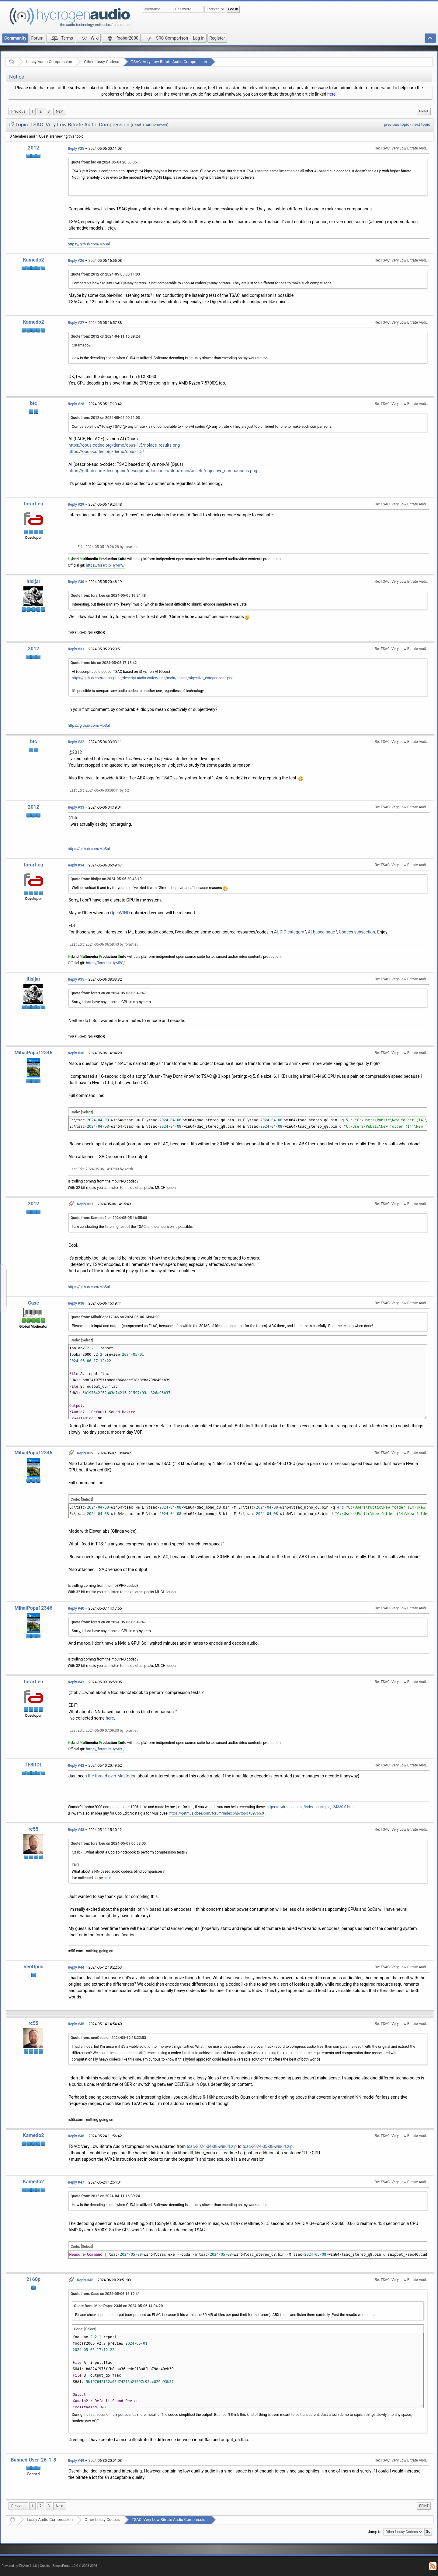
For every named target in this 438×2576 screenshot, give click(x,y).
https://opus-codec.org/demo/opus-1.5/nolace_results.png (124, 445)
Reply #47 (76, 2182)
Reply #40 (76, 1608)
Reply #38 (76, 1303)
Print (424, 111)
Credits (45, 2565)
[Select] (87, 1112)
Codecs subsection (357, 932)
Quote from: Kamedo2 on (109, 1218)
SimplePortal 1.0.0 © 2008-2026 (75, 2565)
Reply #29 (76, 504)
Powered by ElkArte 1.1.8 (19, 2565)
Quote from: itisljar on (106, 879)
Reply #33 (76, 807)
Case (33, 1303)
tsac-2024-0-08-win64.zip (268, 2146)
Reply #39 (85, 1453)
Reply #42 (76, 1765)
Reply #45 (76, 2024)
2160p (33, 2279)
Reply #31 (76, 649)
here (331, 94)
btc (33, 403)
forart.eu (33, 504)
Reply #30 (76, 582)
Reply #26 (76, 260)
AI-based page (321, 932)
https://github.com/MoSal (89, 244)
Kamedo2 (33, 260)
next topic (421, 124)
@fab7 (74, 1692)
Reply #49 (76, 2460)
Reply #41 (76, 1682)
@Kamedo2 (81, 345)
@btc (73, 817)
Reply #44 (76, 1967)
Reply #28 (76, 404)
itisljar (33, 581)
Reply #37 (85, 1204)
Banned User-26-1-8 (33, 2460)
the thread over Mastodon (112, 1775)
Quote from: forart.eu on (108, 595)
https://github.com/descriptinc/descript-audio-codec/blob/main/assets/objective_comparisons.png (162, 470)
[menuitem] (18, 111)
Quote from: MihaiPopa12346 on (115, 1317)
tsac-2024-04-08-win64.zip (212, 2146)
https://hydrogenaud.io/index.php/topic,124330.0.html (310, 1807)
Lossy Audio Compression (49, 61)
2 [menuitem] (41, 111)
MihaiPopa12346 (34, 1053)
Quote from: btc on (104, 162)
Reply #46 (76, 2136)
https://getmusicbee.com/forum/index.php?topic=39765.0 (216, 1813)
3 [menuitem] (49, 111)
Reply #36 (76, 1053)
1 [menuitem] (32, 111)
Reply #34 (76, 865)
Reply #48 (85, 2280)
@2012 (75, 752)
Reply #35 (76, 979)
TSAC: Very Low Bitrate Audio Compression (169, 61)
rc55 (34, 1829)
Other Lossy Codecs (101, 61)
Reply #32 (76, 742)
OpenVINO (120, 912)
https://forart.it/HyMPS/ (105, 565)
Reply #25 (76, 148)
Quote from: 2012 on (105, 274)
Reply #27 (76, 323)
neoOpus (33, 1967)
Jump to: (375, 2532)
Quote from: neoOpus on (108, 2038)
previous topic (396, 124)
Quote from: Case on (105, 2294)
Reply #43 (76, 1830)
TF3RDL (33, 1765)
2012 (33, 148)
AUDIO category (289, 932)
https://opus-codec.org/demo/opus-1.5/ (106, 451)
